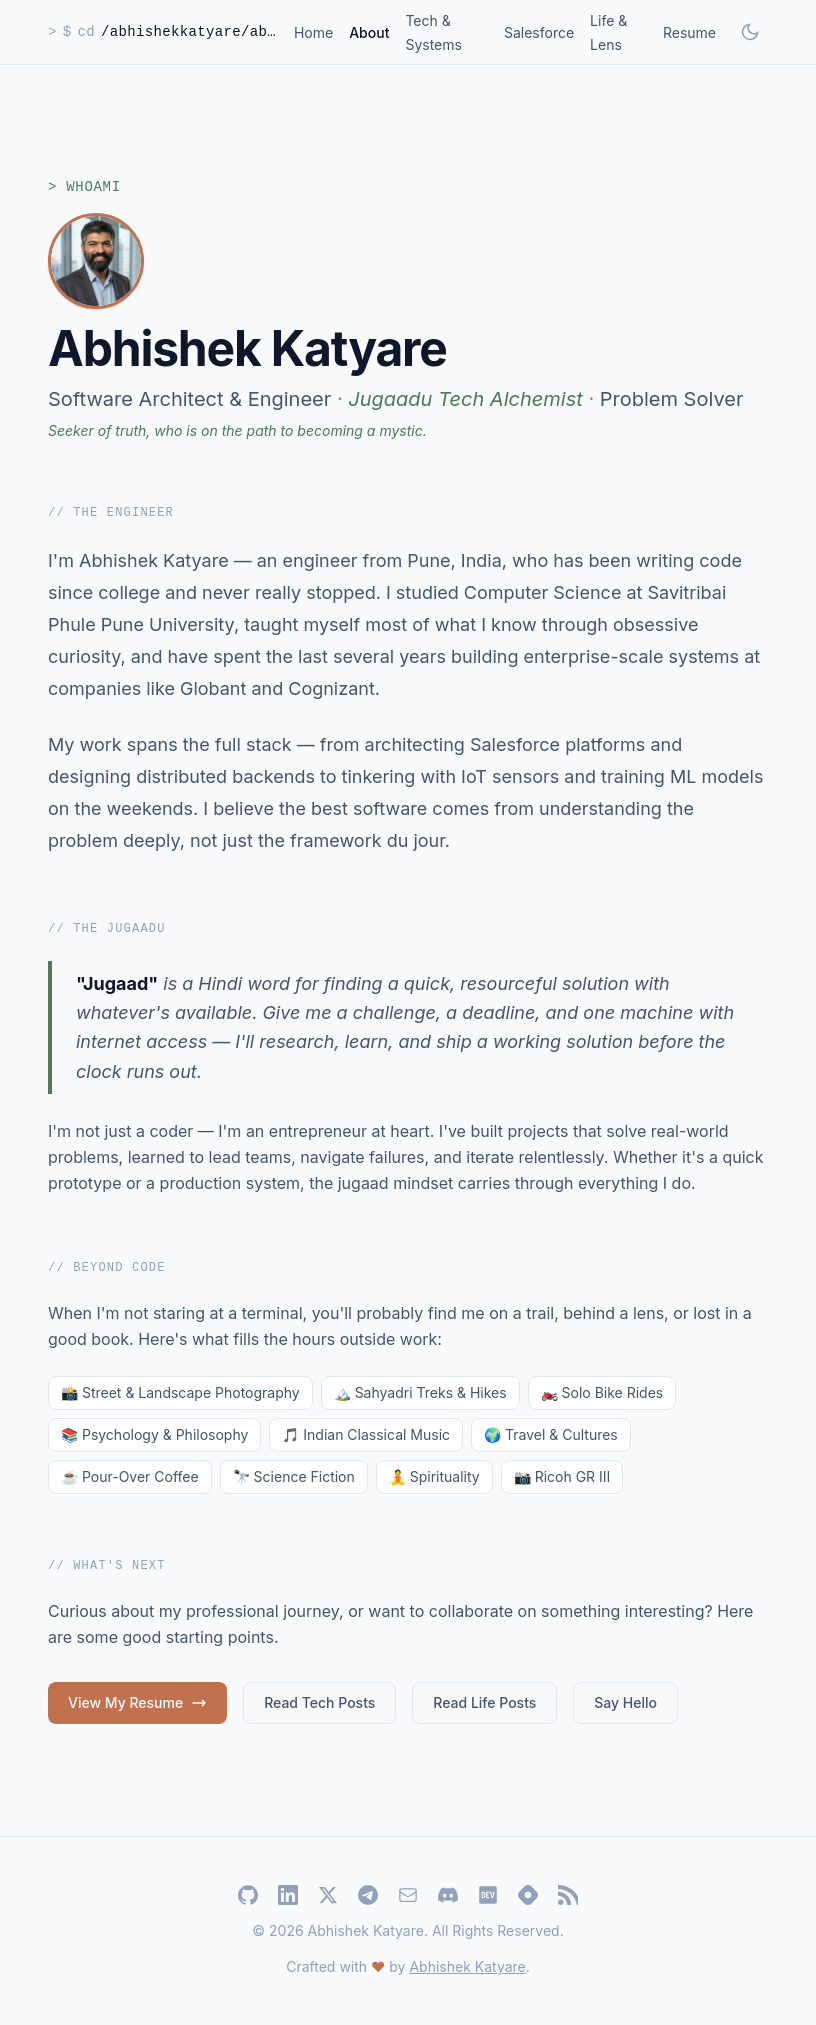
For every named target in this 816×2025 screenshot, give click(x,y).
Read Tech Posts (319, 1702)
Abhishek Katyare (467, 1966)
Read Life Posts (484, 1702)
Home (313, 32)
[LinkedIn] (288, 1895)
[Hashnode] (528, 1895)
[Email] (408, 1895)
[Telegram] (368, 1895)
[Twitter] (328, 1895)
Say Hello (625, 1702)
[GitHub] (248, 1895)
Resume (689, 32)
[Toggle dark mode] (750, 32)
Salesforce (539, 32)
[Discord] (448, 1895)
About (369, 32)
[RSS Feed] (568, 1895)
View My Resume (137, 1702)
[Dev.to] (488, 1895)
